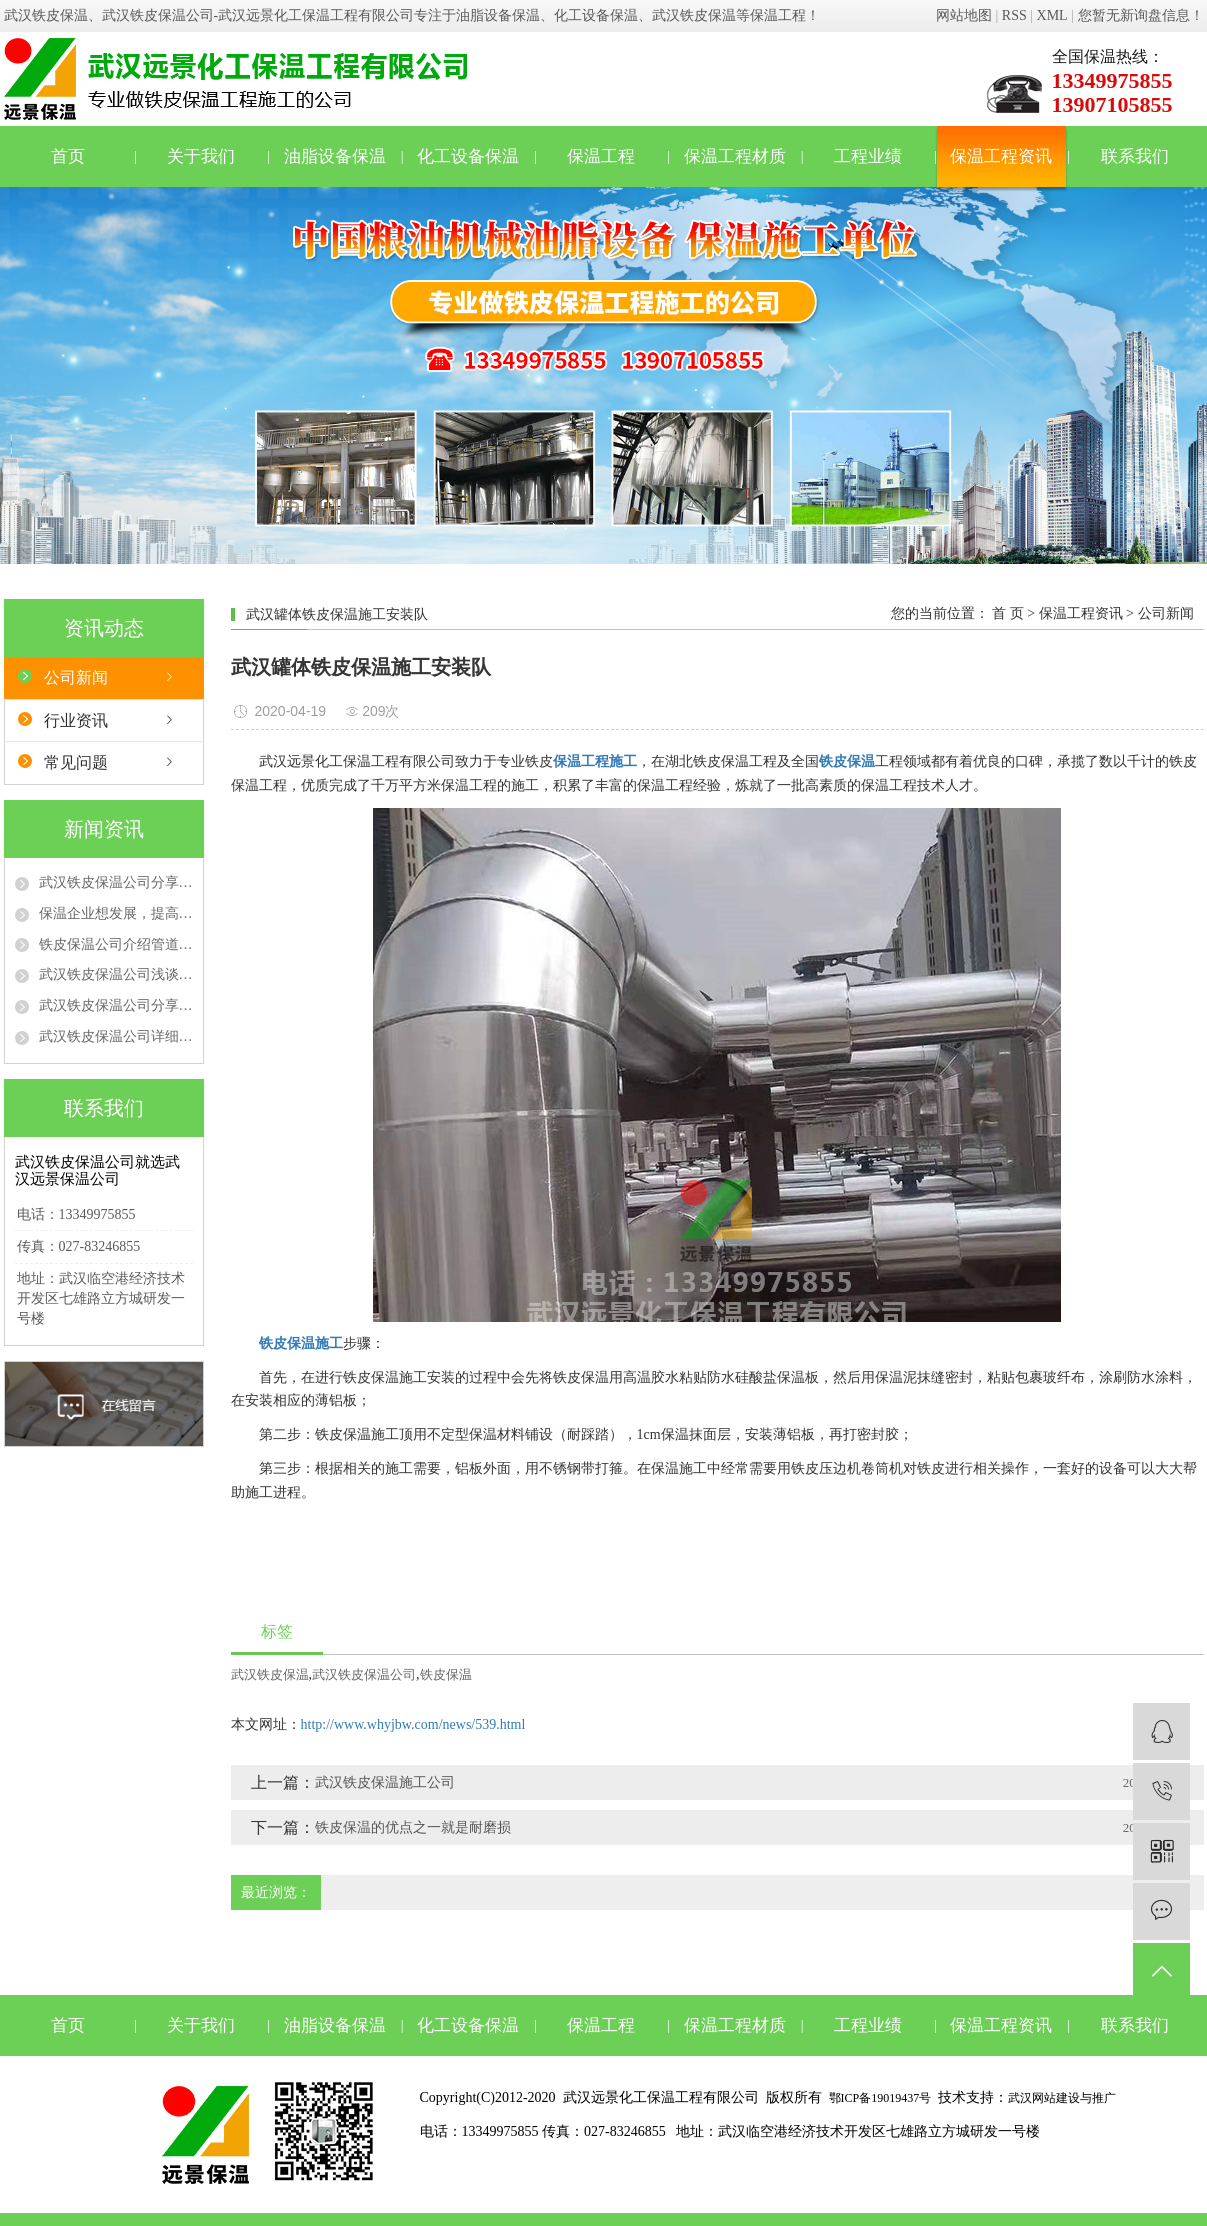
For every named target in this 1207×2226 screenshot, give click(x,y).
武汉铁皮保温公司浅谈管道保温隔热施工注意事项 (116, 974)
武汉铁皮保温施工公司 (385, 1782)
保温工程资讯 (1001, 156)
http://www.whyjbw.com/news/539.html (413, 1724)
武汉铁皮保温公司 (364, 1674)
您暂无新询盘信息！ (1141, 15)
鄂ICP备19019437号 (880, 2098)
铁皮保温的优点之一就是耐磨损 (413, 1827)
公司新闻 (76, 677)
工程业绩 (868, 156)
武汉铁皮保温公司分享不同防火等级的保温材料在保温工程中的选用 (116, 882)
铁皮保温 (446, 1674)
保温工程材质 (735, 156)
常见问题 (76, 762)
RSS (1014, 15)
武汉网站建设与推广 (1062, 2098)
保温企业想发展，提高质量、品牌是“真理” (116, 913)
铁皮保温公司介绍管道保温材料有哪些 (116, 944)
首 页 (1008, 613)
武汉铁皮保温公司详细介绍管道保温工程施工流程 (116, 1036)
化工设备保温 (468, 156)
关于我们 (201, 156)
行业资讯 (76, 720)
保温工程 (601, 156)
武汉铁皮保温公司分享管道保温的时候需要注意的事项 (116, 1005)
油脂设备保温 (335, 156)
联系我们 (1135, 156)
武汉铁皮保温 (270, 1674)
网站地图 (964, 15)
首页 (68, 156)
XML (1052, 15)
